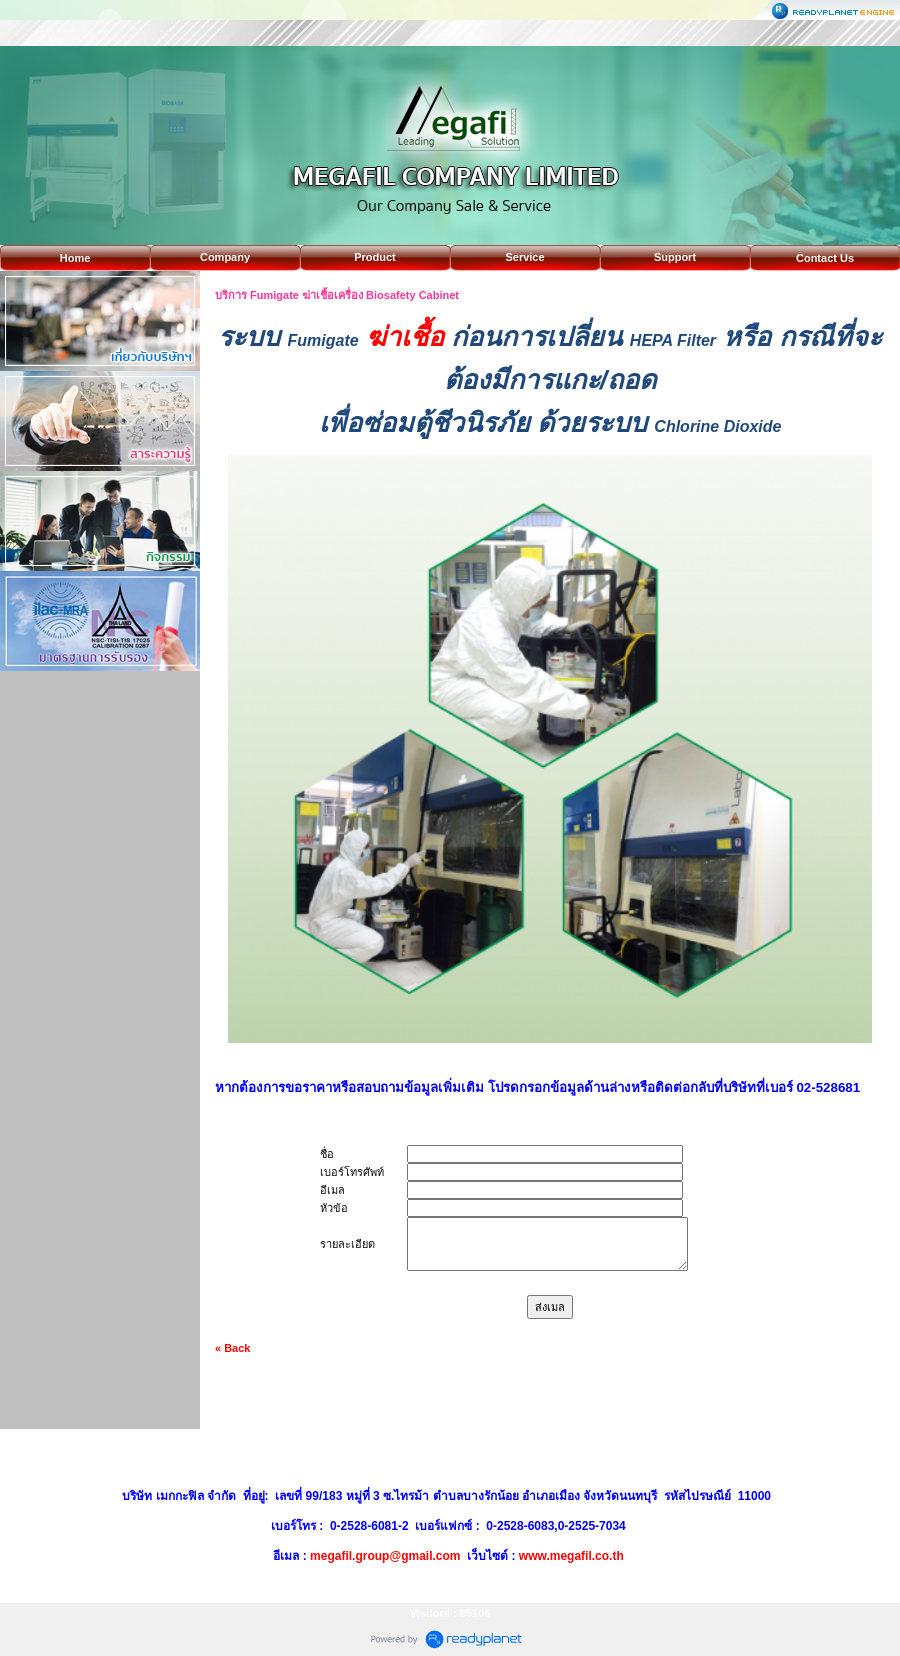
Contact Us (825, 258)
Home (75, 258)
